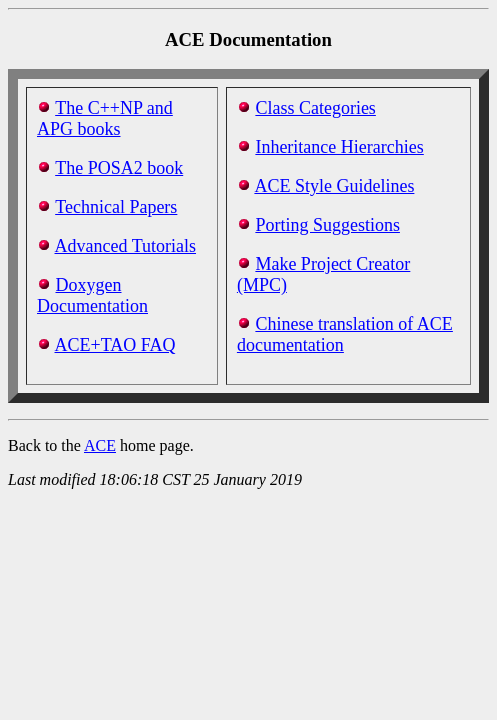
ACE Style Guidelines (334, 186)
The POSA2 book (119, 168)
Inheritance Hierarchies (339, 147)
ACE (100, 445)
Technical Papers (116, 207)
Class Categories (315, 108)
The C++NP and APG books (105, 118)
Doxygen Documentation (92, 295)
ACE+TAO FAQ (115, 345)
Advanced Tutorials (126, 246)
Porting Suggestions (327, 225)
